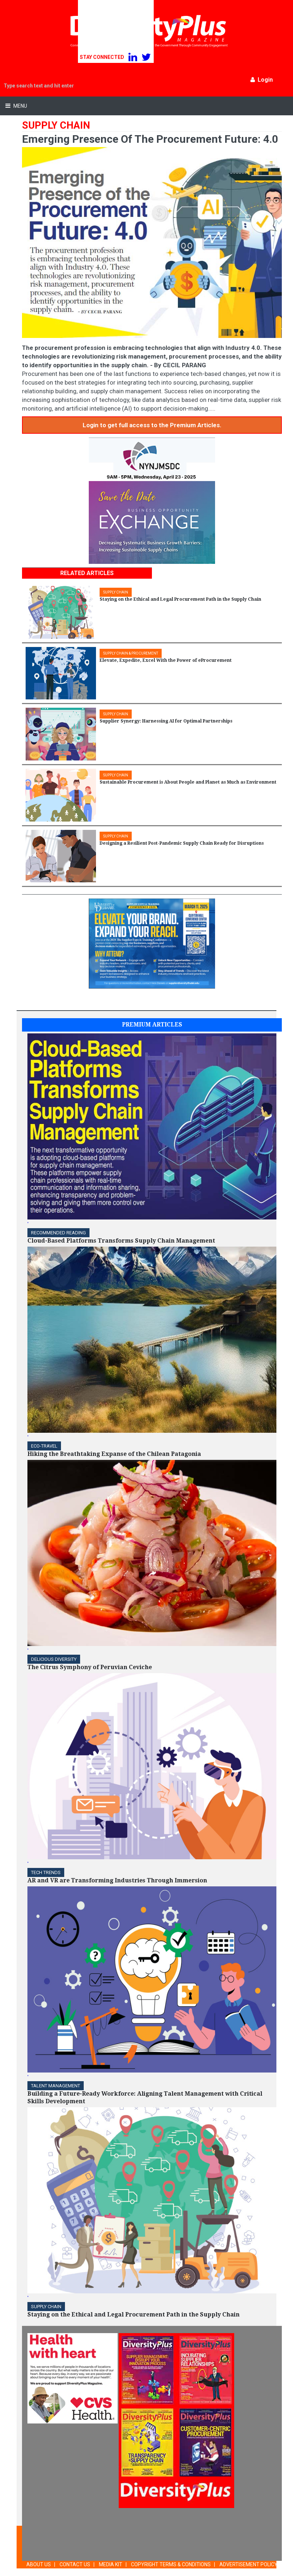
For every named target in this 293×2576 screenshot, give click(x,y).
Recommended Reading (58, 1232)
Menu (19, 106)
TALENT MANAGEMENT (55, 2085)
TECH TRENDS (46, 1872)
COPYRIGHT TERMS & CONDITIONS (171, 2564)
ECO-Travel (44, 1446)
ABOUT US (38, 2564)
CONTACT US (75, 2564)
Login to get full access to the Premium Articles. (152, 425)
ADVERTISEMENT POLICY (248, 2564)
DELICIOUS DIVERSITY (53, 1659)
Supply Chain (46, 2306)
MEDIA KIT (110, 2564)
